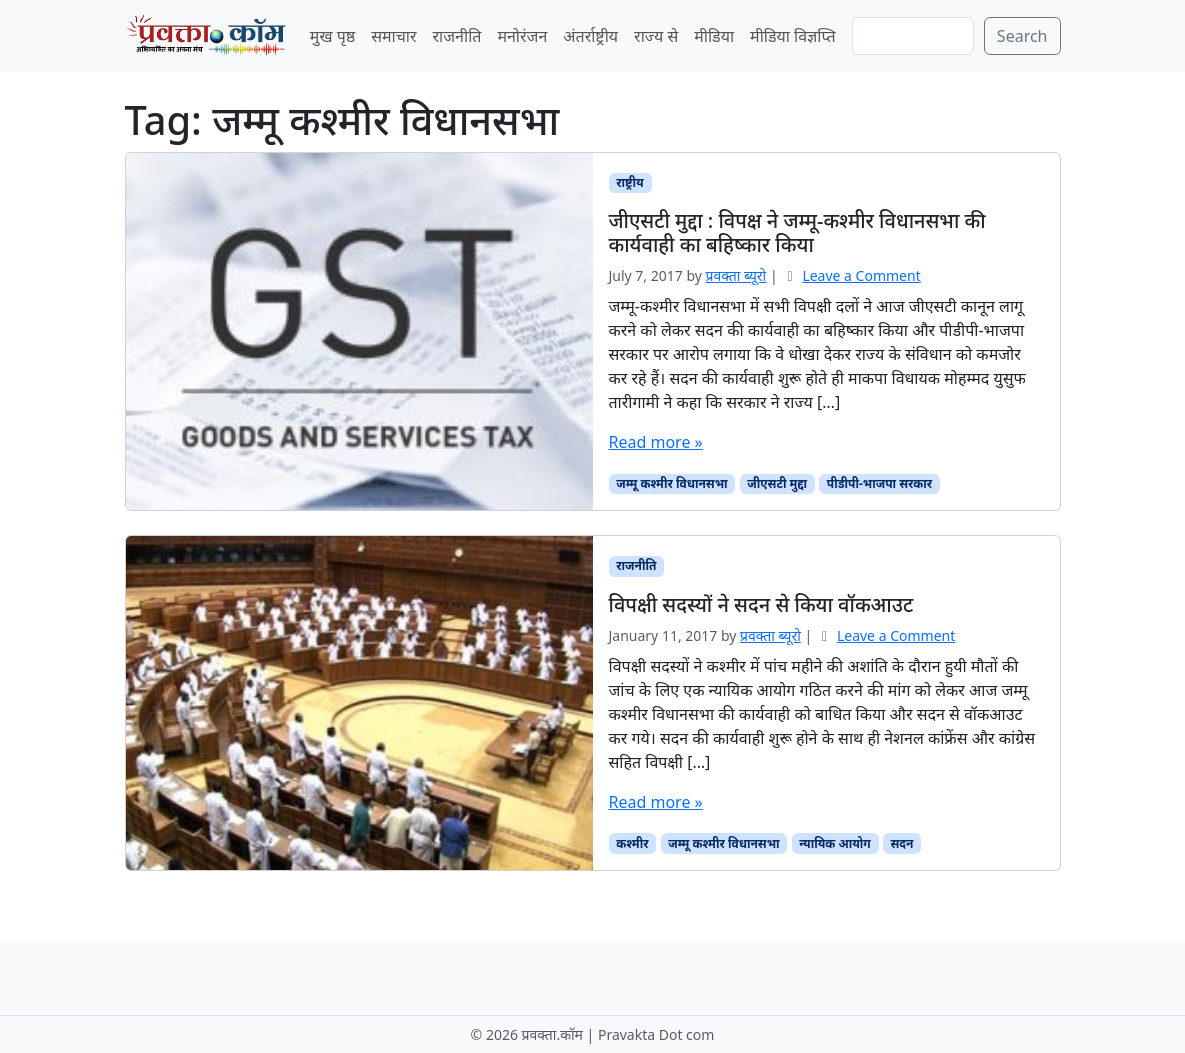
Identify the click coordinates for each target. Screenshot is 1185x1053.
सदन (902, 843)
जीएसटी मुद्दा (777, 483)
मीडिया (714, 36)
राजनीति (457, 36)
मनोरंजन (522, 36)
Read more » (656, 442)
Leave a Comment (861, 275)
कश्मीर (632, 843)
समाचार (393, 36)
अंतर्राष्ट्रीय (590, 36)
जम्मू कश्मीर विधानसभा (671, 483)
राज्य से (656, 36)
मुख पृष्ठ (332, 36)
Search (1022, 36)
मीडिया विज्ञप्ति (793, 36)
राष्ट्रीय (629, 182)
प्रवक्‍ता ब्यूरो (736, 275)
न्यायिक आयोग (834, 843)
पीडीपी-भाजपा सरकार (879, 483)
